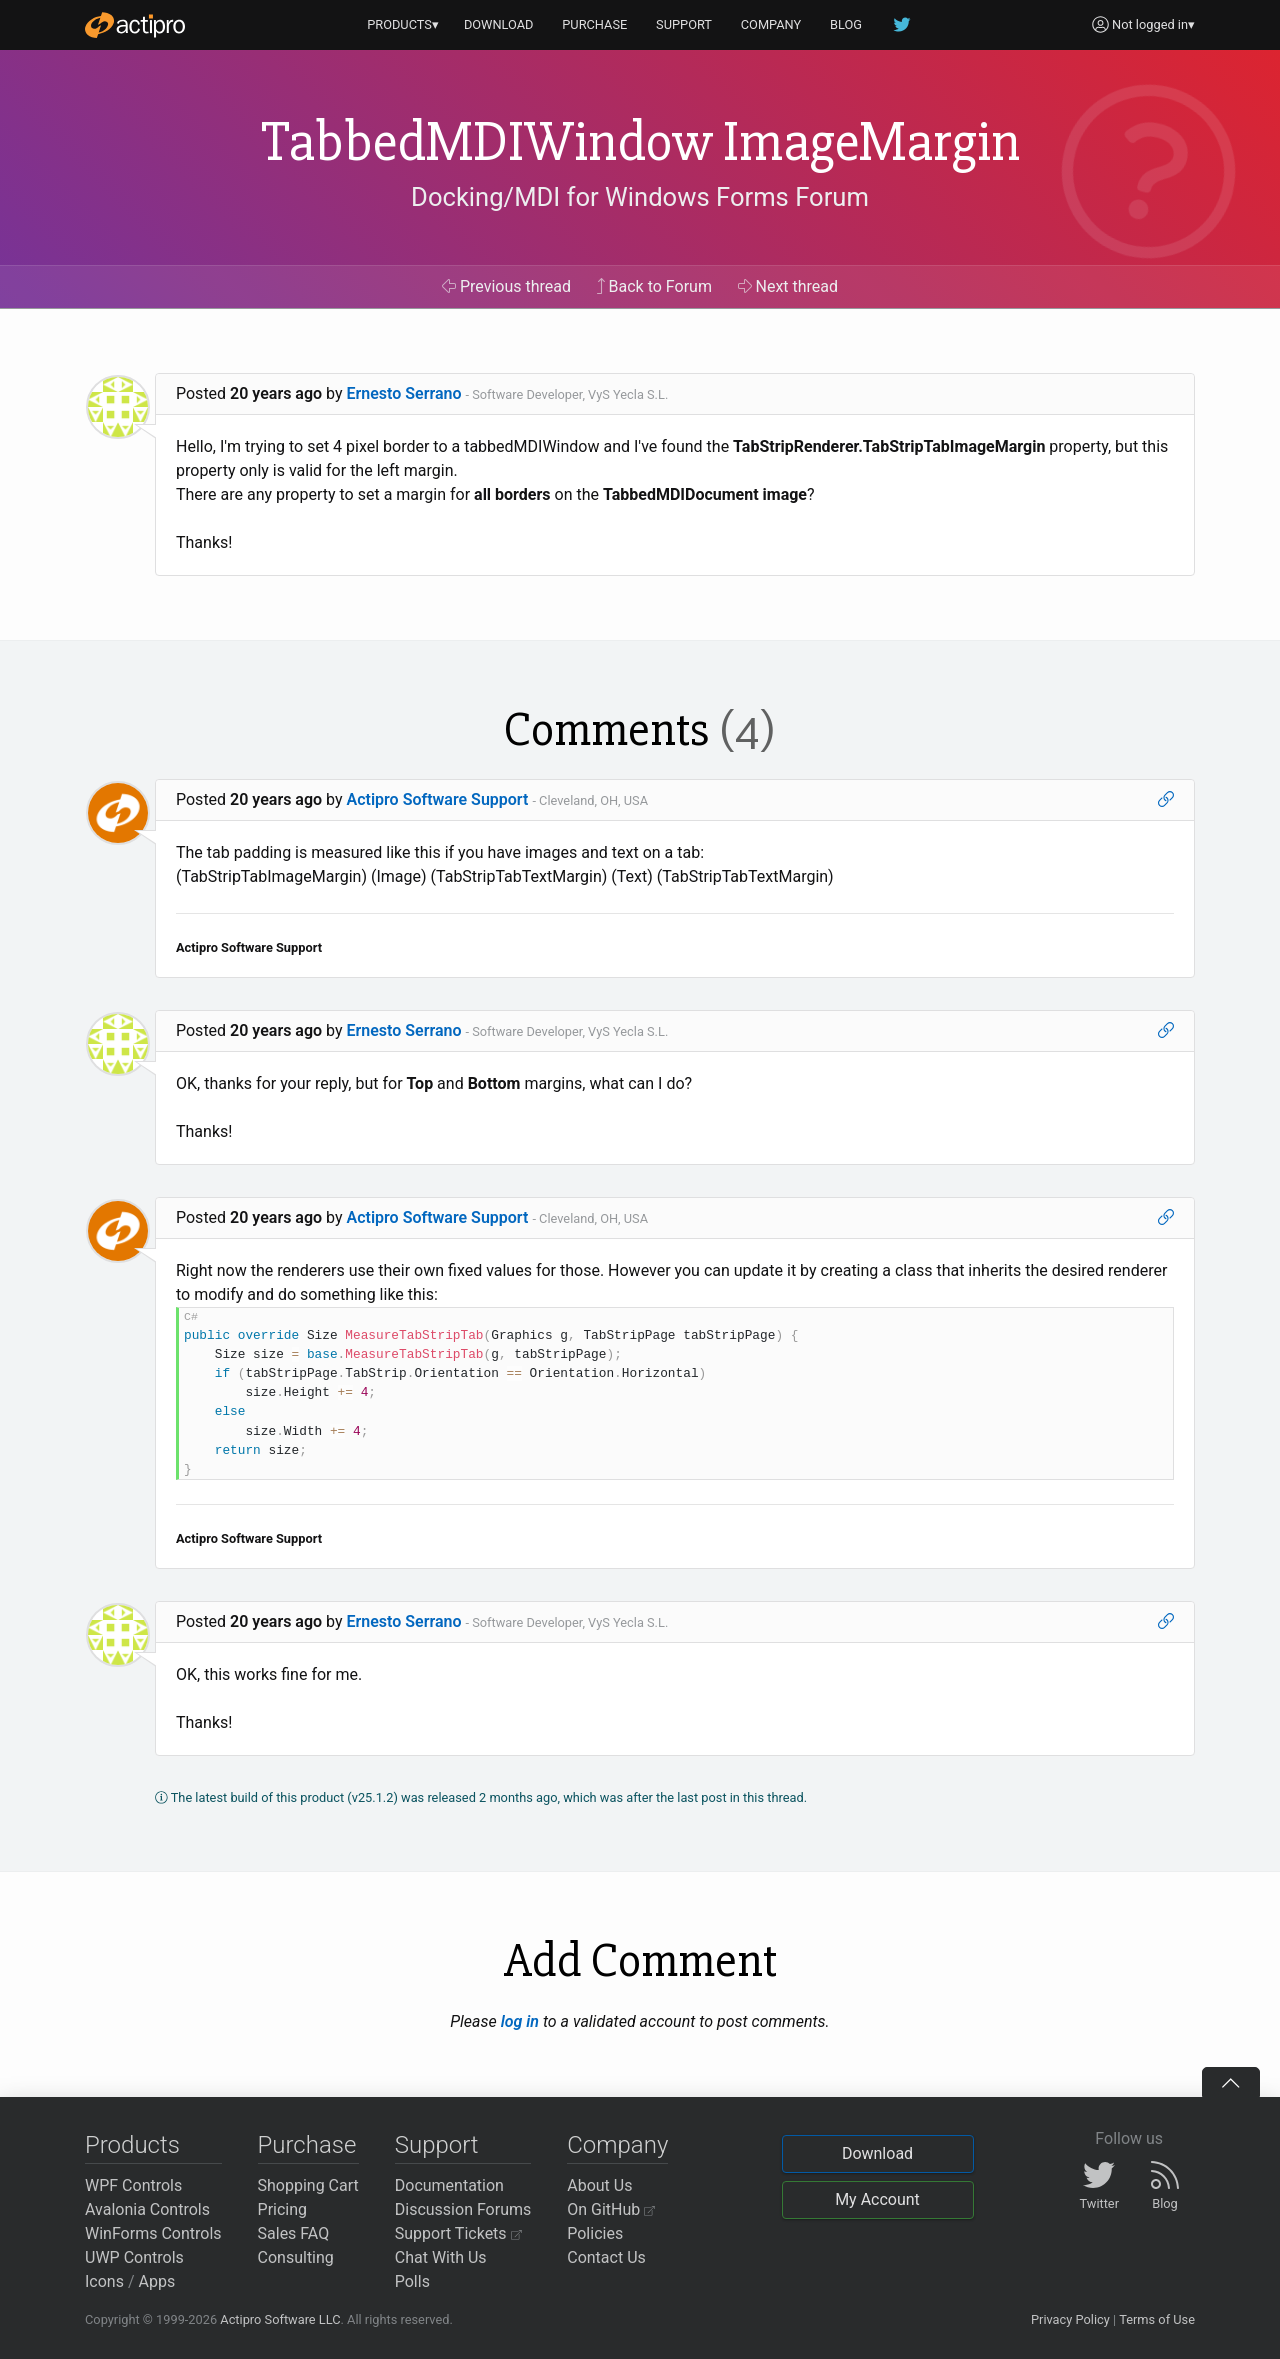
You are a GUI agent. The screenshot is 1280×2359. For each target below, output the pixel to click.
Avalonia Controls (147, 2209)
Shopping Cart (308, 2185)
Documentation (449, 2185)
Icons (104, 2281)
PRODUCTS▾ (403, 24)
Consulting (296, 2257)
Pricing (283, 2209)
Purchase (307, 2145)
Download (877, 2153)
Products (132, 2145)
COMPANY (771, 24)
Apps (157, 2281)
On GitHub (611, 2209)
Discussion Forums (463, 2209)
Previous (506, 286)
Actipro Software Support (438, 799)
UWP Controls (134, 2257)
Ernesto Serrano (404, 393)
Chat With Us (441, 2257)
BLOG (846, 24)
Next (788, 286)
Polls (412, 2281)
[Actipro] (135, 25)
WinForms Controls (153, 2233)
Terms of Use (1157, 2319)
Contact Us (606, 2257)
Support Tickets (458, 2233)
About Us (599, 2185)
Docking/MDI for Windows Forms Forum (640, 197)
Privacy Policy (1070, 2319)
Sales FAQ (294, 2233)
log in (520, 2021)
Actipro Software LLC (280, 2319)
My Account (877, 2199)
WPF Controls (133, 2185)
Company (617, 2145)
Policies (595, 2233)
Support (437, 2145)
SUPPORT (684, 24)
